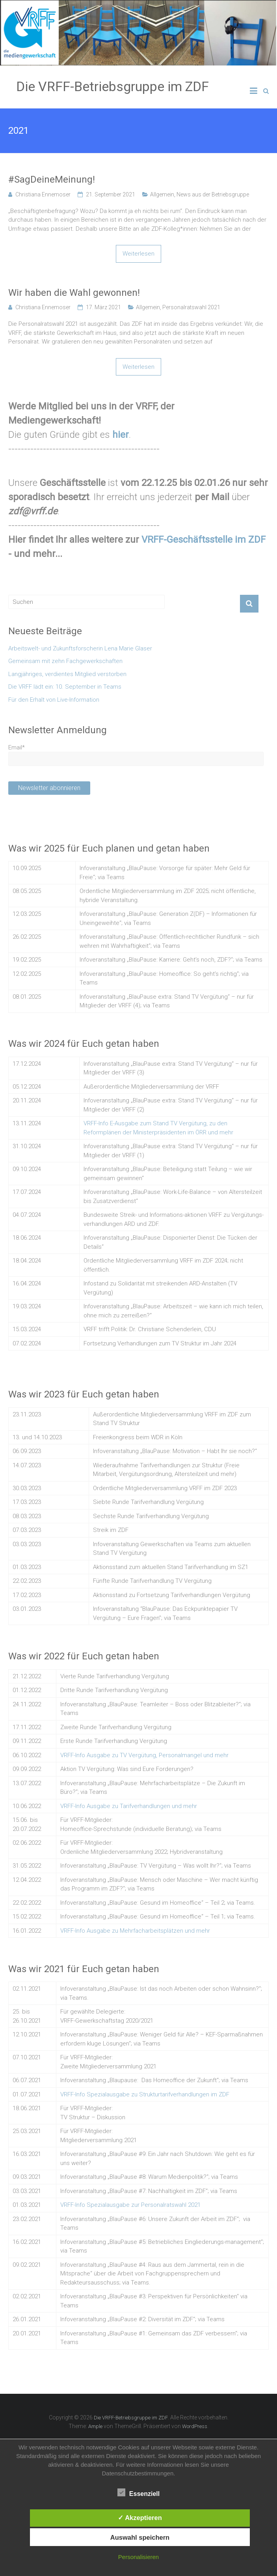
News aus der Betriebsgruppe (213, 194)
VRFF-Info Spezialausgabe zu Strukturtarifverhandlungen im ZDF (144, 2094)
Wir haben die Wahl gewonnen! (74, 292)
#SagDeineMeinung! (51, 179)
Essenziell (138, 2492)
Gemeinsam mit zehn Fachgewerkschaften (65, 661)
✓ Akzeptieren (140, 2517)
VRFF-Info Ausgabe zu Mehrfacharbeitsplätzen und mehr (135, 1930)
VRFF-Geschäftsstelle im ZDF (203, 539)
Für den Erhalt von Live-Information (53, 699)
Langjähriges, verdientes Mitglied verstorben (67, 674)
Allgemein (162, 194)
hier (120, 434)
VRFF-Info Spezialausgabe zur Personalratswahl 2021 (130, 2204)
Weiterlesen (138, 253)
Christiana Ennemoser (43, 194)
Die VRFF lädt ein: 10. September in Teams (64, 686)
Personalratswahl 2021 (191, 307)
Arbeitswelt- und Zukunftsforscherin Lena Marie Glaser (80, 648)
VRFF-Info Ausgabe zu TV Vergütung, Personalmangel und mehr (144, 1755)
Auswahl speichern (139, 2537)
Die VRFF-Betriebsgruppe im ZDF (112, 86)
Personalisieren (138, 2557)
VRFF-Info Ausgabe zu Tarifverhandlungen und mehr (128, 1806)
